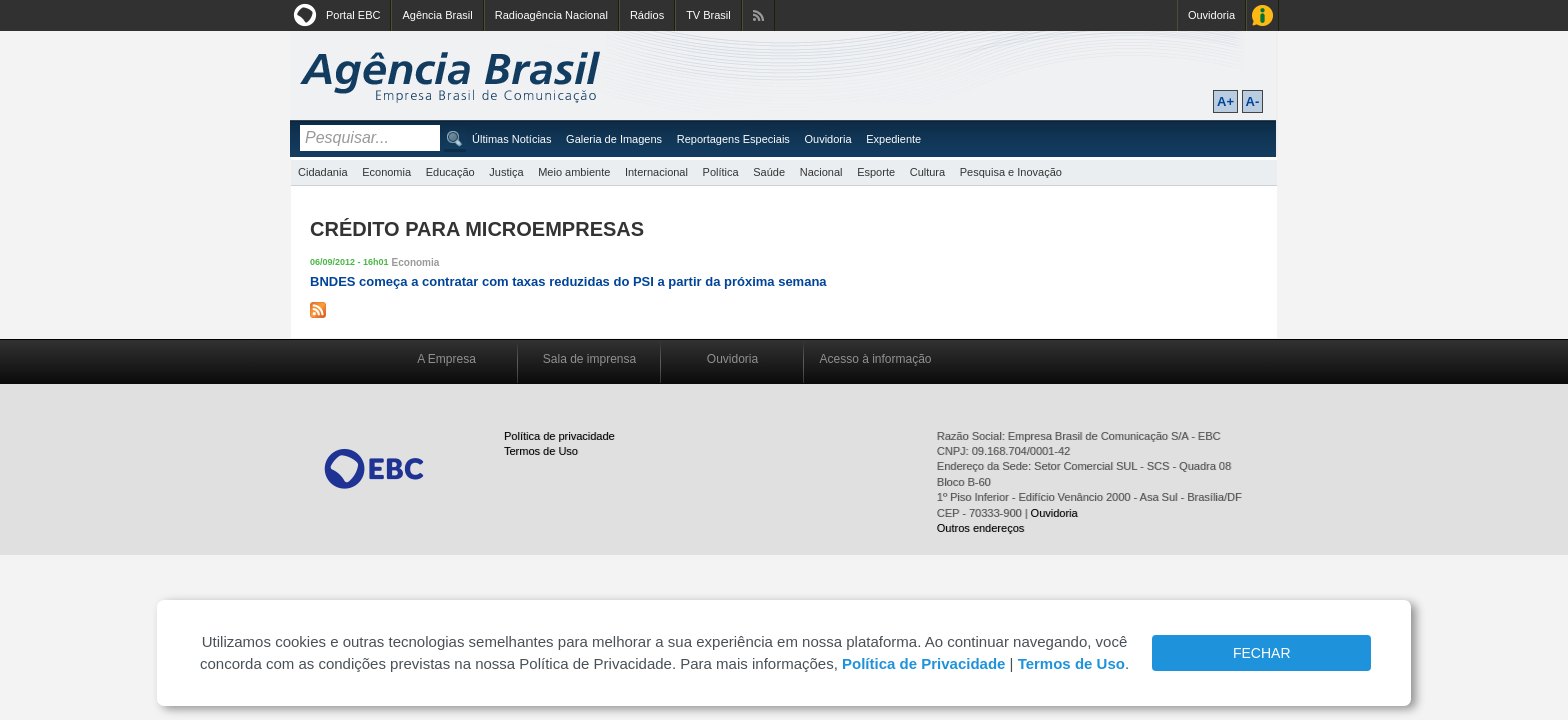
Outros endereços (980, 528)
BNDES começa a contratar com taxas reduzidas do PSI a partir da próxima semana (568, 281)
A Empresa (446, 359)
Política (721, 172)
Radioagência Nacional (551, 15)
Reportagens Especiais (733, 139)
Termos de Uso (541, 451)
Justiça (506, 172)
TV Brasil (708, 15)
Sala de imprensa (589, 359)
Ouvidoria (1211, 15)
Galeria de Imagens (614, 139)
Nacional (821, 172)
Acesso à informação (875, 359)
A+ (1225, 101)
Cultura (927, 172)
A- (1253, 101)
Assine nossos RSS (758, 15)
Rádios (647, 15)
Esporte (876, 172)
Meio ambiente (574, 172)
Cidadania (323, 172)
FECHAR (1262, 653)
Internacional (656, 172)
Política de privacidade (559, 436)
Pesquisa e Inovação (1011, 172)
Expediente (893, 139)
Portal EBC (353, 15)
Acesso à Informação (1262, 15)
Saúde (769, 172)
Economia (386, 172)
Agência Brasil (437, 15)
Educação (450, 172)
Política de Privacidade (923, 663)
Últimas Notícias (511, 139)
